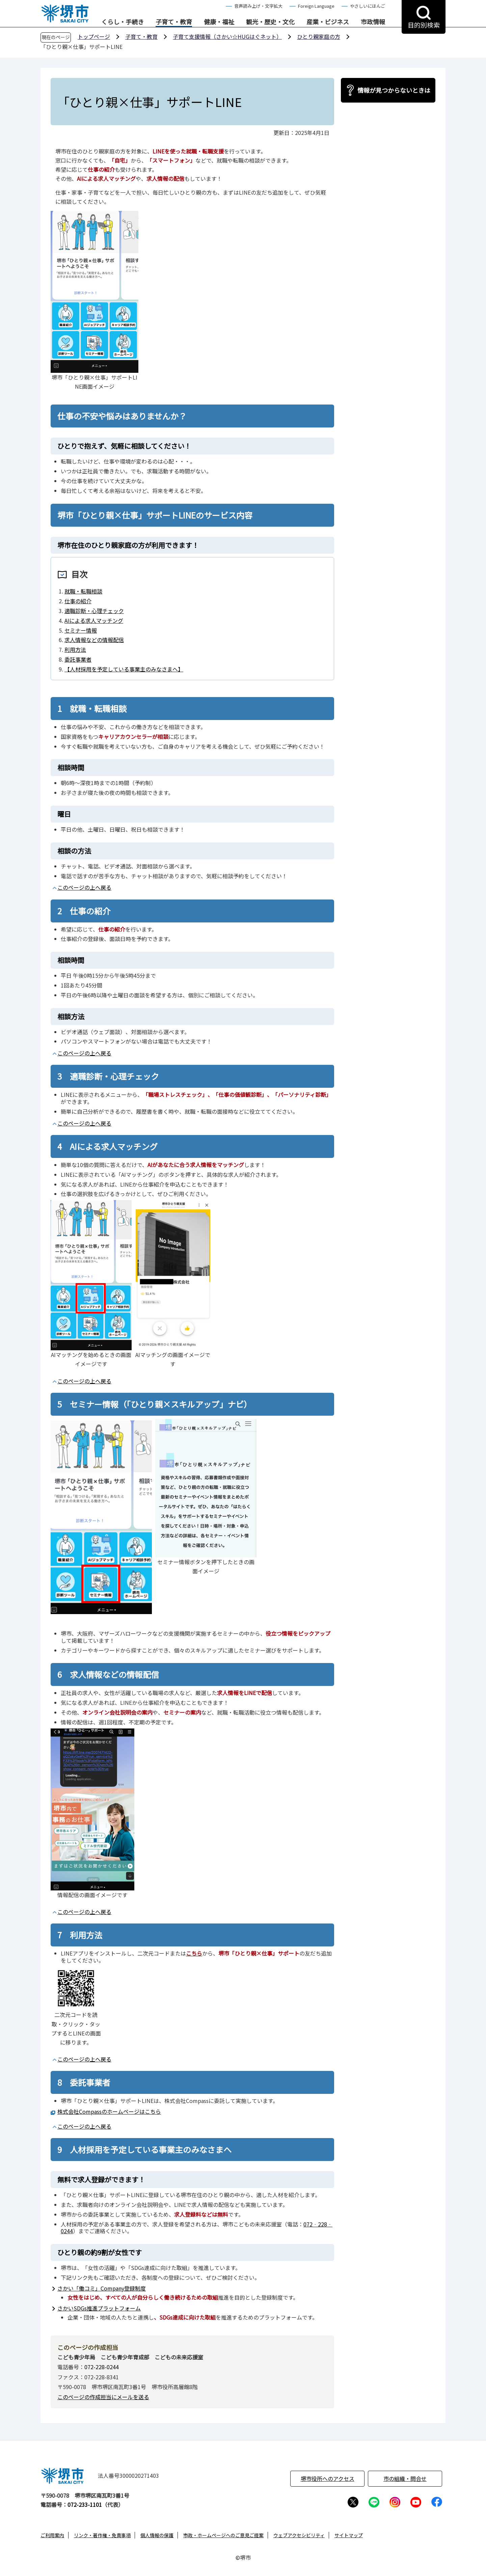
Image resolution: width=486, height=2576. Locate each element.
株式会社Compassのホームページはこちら (109, 2111)
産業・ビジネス (327, 22)
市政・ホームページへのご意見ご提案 (223, 2535)
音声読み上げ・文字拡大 (258, 6)
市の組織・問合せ (405, 2478)
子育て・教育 (174, 22)
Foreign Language (316, 6)
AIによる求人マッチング (93, 620)
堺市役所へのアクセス (327, 2478)
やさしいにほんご (367, 6)
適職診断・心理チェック (94, 611)
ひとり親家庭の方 (318, 36)
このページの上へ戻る (84, 887)
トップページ (94, 36)
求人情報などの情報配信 (94, 640)
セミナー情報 (80, 630)
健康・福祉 (219, 22)
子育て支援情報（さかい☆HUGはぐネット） (227, 36)
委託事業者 (77, 659)
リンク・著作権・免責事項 (102, 2535)
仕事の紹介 (77, 601)
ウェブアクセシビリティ (299, 2535)
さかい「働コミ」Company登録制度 (101, 2288)
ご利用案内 (52, 2535)
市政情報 (373, 22)
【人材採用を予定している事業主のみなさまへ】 (123, 669)
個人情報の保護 (156, 2535)
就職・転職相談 (83, 591)
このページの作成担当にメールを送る (103, 2397)
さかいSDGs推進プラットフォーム (99, 2308)
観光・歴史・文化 (270, 22)
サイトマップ (348, 2535)
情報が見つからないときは (393, 90)
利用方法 (75, 649)
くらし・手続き (122, 22)
